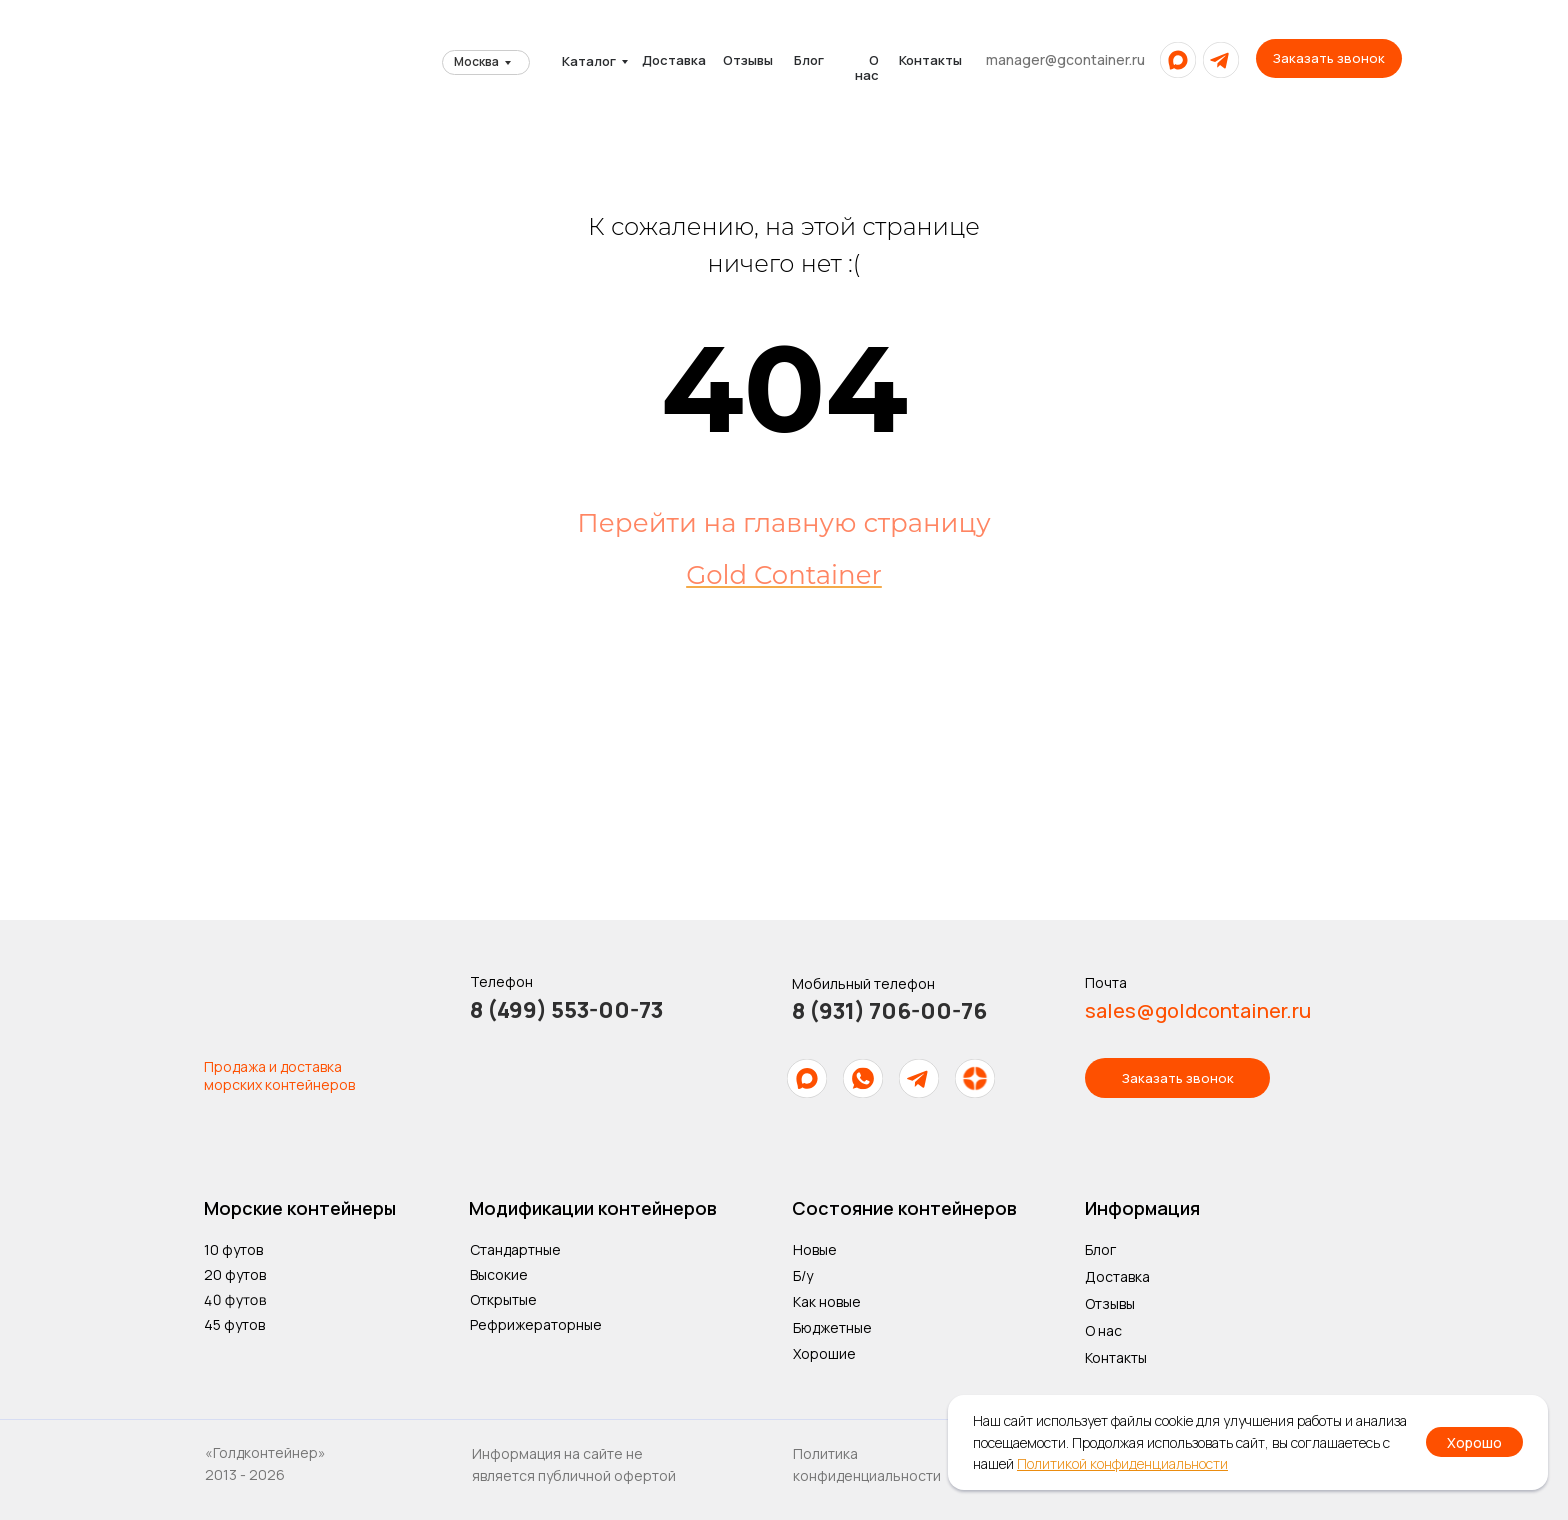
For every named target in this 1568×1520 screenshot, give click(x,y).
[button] (1329, 58)
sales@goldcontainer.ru (1198, 1010)
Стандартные (515, 1249)
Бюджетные (832, 1327)
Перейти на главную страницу (783, 523)
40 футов (235, 1299)
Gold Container (784, 575)
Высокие (499, 1274)
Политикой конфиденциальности (1122, 1463)
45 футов (234, 1324)
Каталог (589, 61)
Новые (815, 1249)
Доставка (674, 60)
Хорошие (824, 1353)
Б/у (803, 1275)
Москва (476, 61)
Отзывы (748, 60)
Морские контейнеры (300, 1208)
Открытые (503, 1299)
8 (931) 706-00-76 (889, 1011)
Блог (809, 60)
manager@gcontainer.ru (1065, 59)
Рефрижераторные (536, 1324)
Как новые (827, 1301)
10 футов (233, 1249)
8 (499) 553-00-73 (566, 1010)
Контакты (930, 60)
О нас (867, 67)
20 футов (235, 1274)
